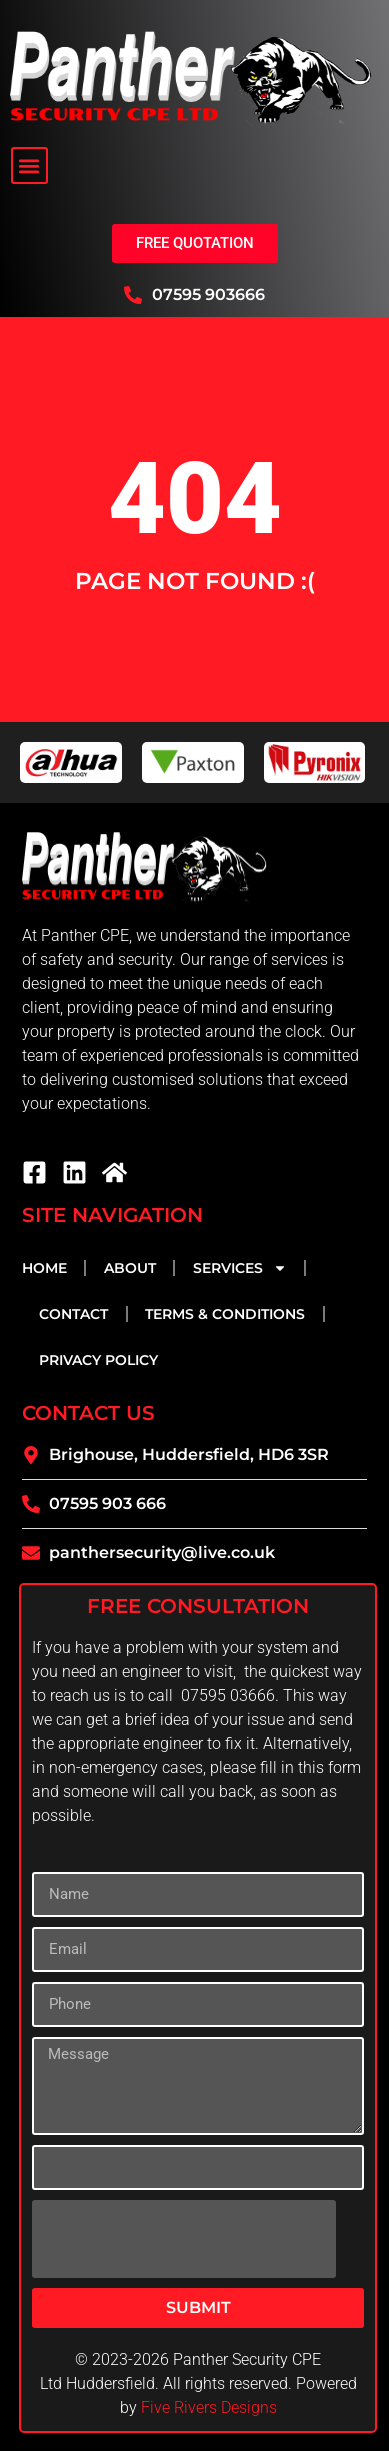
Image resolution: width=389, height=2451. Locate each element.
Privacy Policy (98, 1360)
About (130, 1268)
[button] (29, 165)
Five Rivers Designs (209, 2407)
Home (44, 1268)
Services (240, 1268)
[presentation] (184, 2239)
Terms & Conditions (225, 1314)
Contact (73, 1314)
